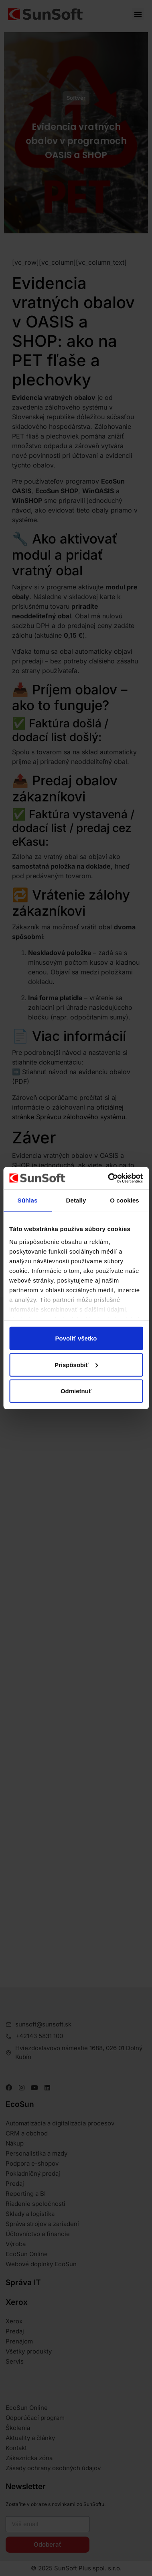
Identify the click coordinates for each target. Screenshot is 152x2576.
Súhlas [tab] (28, 1200)
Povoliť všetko (76, 1338)
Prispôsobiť (76, 1364)
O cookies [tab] (124, 1200)
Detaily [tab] (76, 1200)
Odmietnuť (76, 1391)
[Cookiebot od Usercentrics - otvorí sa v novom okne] (108, 1178)
